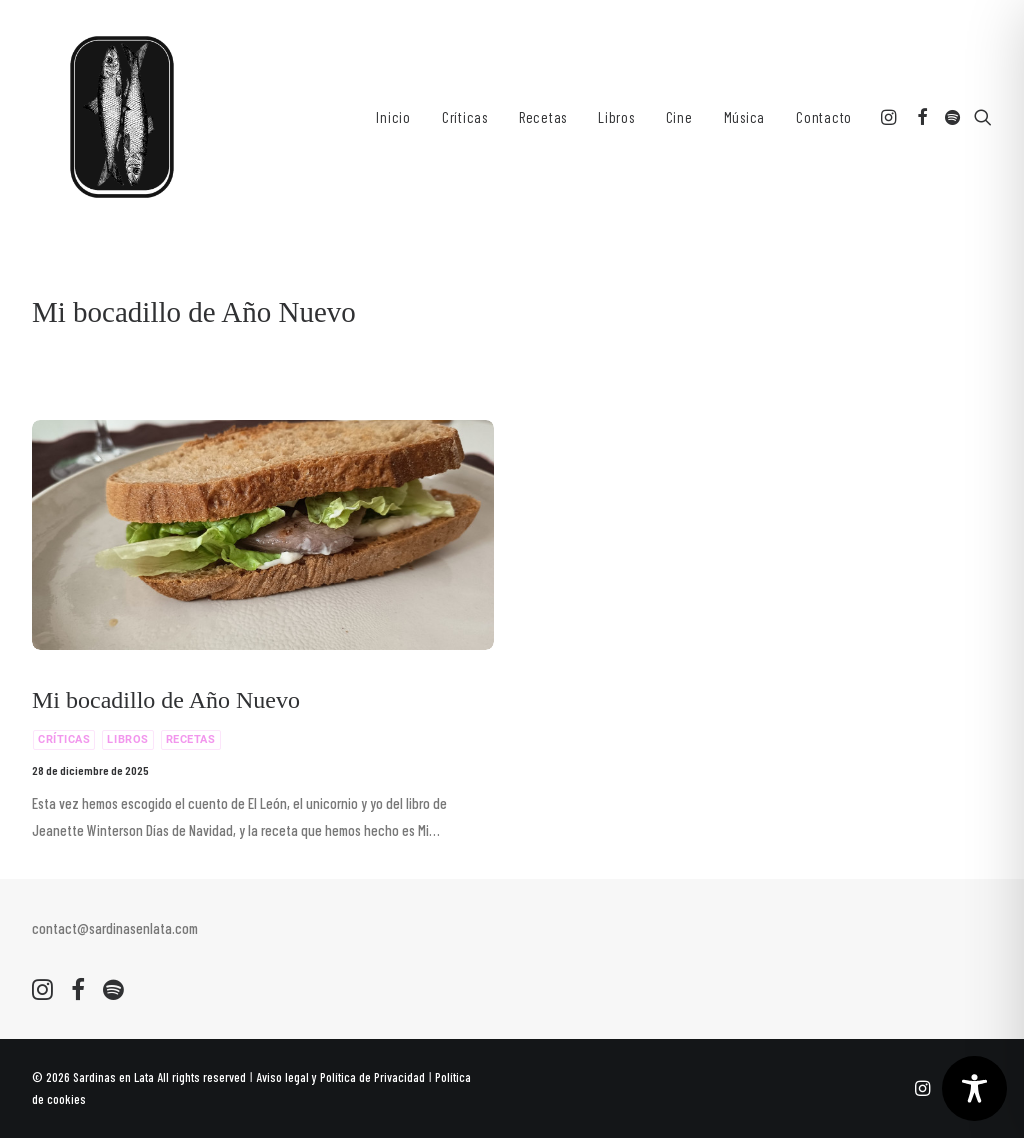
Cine (679, 117)
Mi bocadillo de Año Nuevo (166, 700)
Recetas (543, 117)
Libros (616, 117)
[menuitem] (393, 117)
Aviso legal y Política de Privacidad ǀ (345, 1077)
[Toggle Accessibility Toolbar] (974, 1088)
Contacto (824, 117)
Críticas (465, 117)
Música (745, 117)
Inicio (393, 117)
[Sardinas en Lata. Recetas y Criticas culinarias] (122, 117)
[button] (890, 117)
